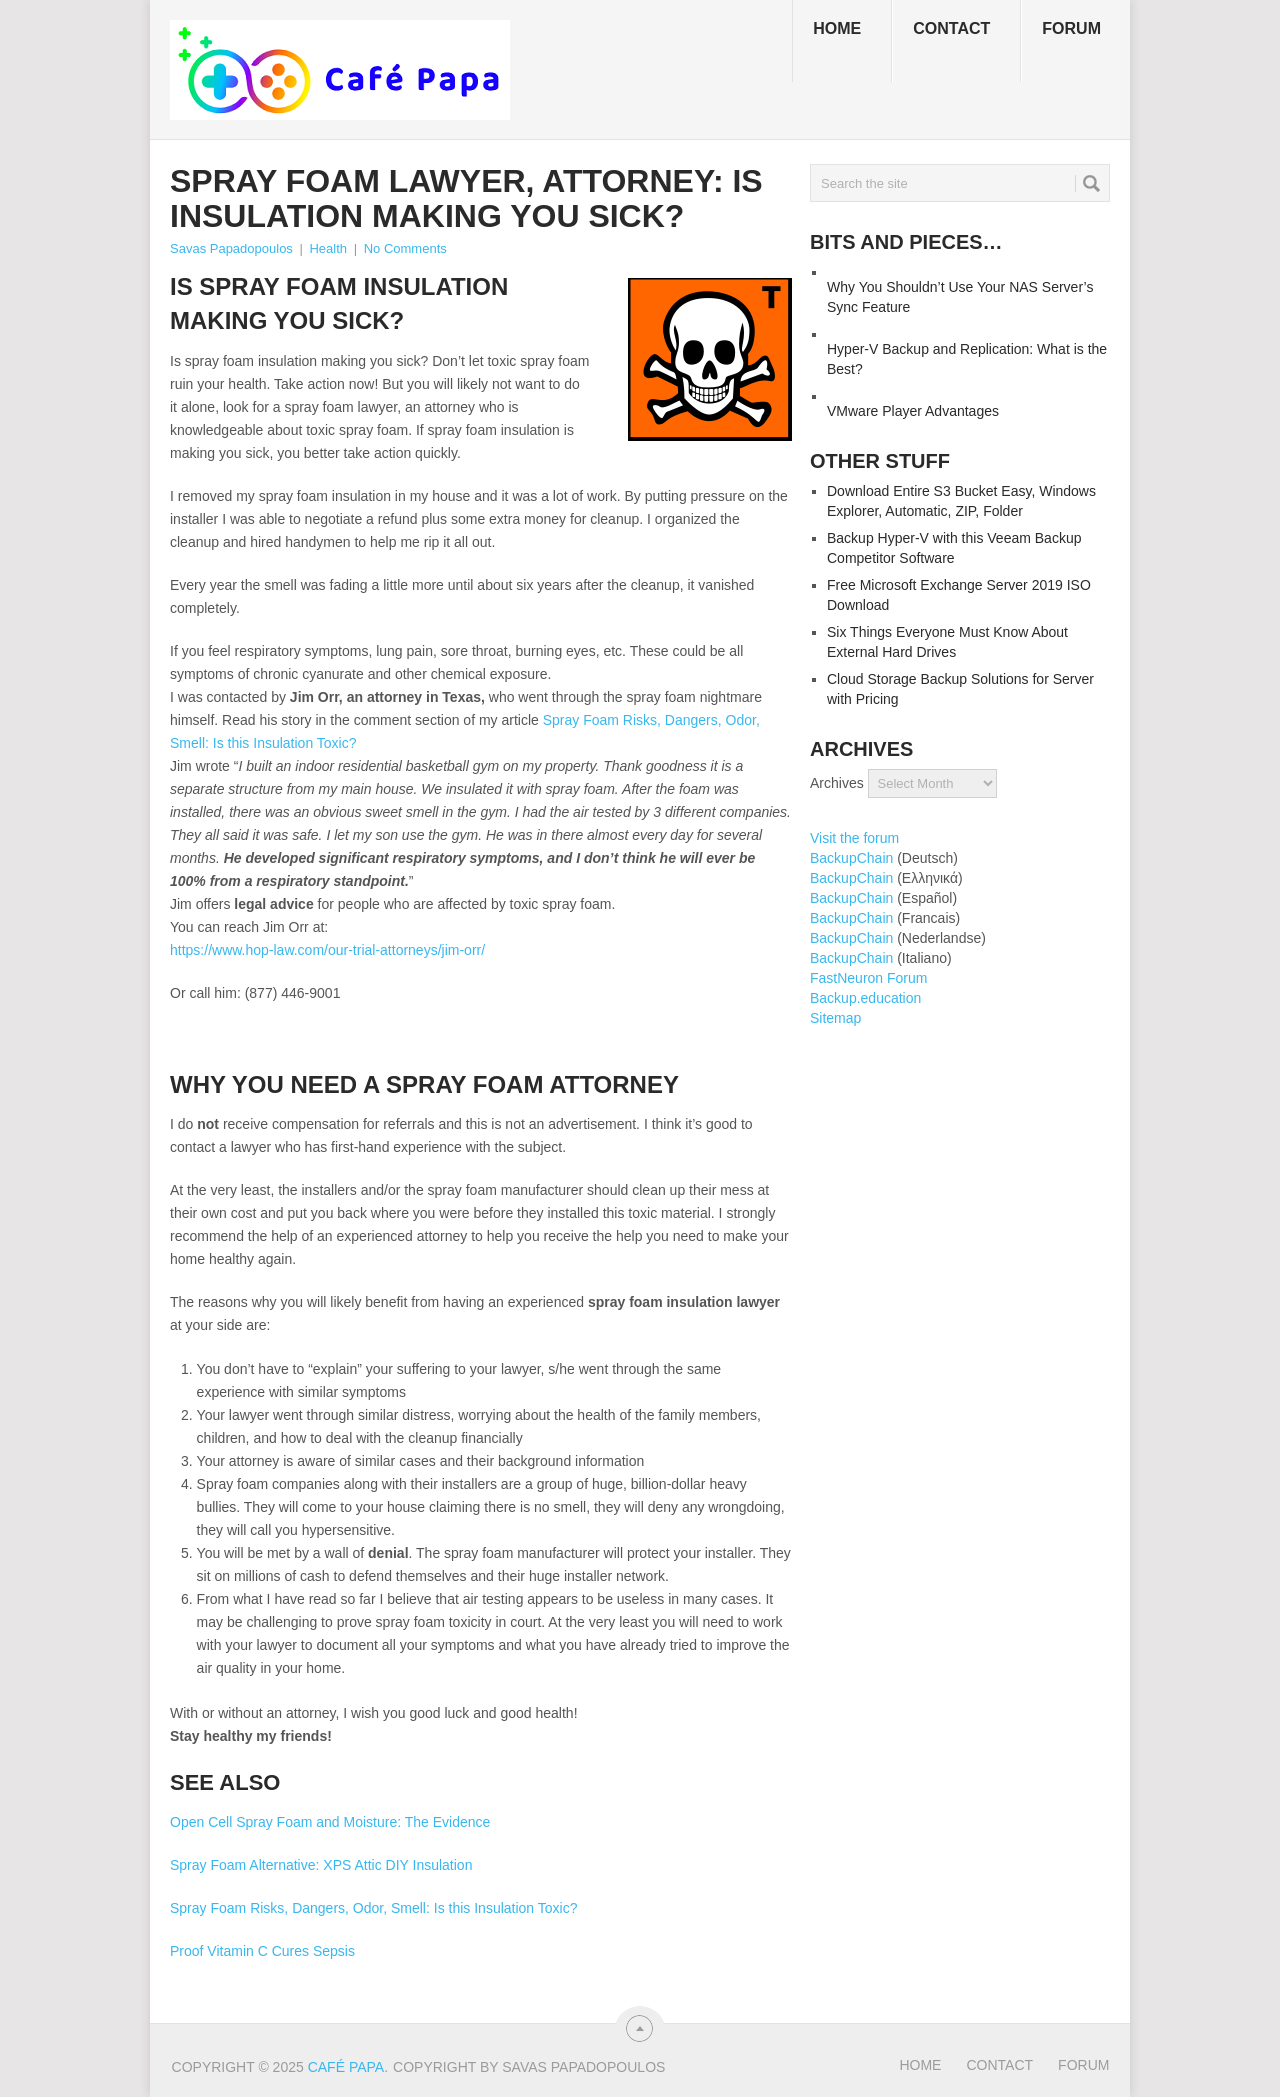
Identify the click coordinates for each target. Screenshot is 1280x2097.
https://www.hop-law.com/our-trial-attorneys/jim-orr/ (327, 950)
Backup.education (865, 998)
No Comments (405, 248)
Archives (837, 783)
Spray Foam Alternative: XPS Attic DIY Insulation (321, 1865)
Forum (1071, 28)
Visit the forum (854, 838)
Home (837, 28)
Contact (951, 28)
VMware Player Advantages (913, 411)
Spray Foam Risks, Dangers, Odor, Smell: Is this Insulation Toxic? (373, 1908)
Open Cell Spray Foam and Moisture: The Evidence (330, 1822)
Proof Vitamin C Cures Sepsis (262, 1951)
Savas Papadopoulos (231, 248)
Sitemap (835, 1018)
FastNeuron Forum (868, 978)
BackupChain (851, 858)
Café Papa (346, 2067)
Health (328, 248)
